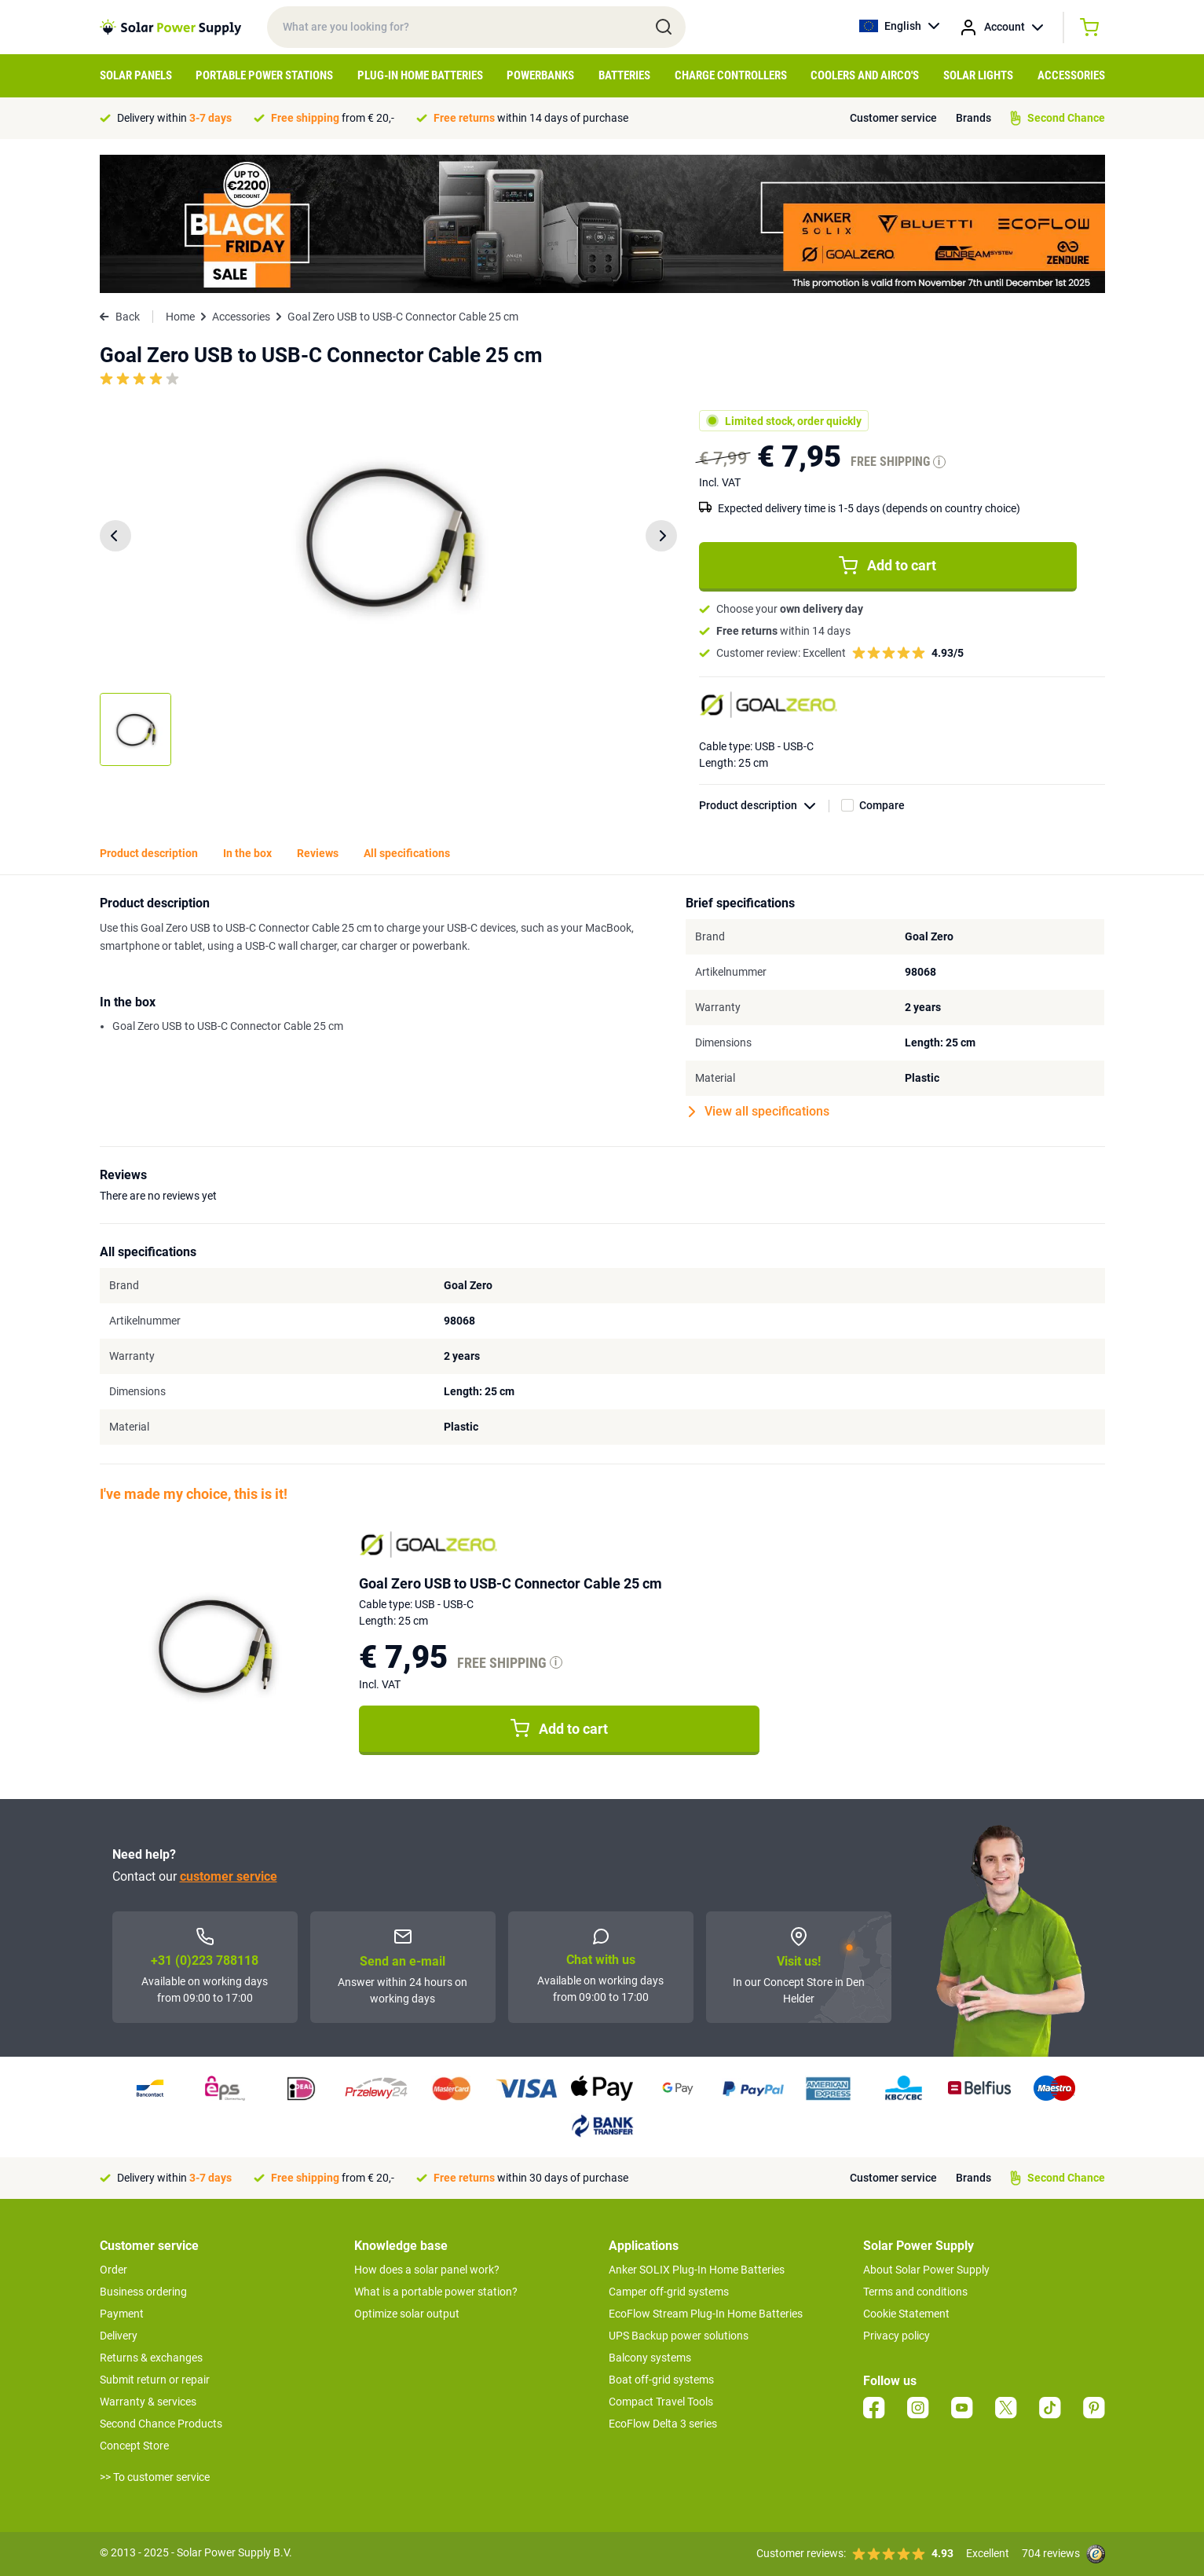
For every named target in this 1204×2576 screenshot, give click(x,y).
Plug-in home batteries (420, 75)
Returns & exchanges (151, 2357)
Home (180, 316)
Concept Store (134, 2445)
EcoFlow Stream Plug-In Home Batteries (706, 2313)
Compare (882, 805)
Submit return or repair (155, 2379)
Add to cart (887, 565)
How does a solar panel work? (427, 2269)
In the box (247, 853)
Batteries (624, 75)
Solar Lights (978, 75)
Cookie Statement (906, 2313)
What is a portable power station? (436, 2291)
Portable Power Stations (264, 75)
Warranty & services (148, 2401)
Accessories (1071, 75)
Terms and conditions (915, 2291)
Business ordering (143, 2291)
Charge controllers (731, 75)
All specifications (407, 853)
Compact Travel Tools (661, 2401)
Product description (764, 805)
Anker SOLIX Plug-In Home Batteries (697, 2269)
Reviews (318, 853)
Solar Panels (136, 75)
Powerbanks (540, 75)
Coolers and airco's (865, 75)
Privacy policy (896, 2335)
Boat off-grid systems (661, 2379)
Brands (973, 118)
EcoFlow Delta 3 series (663, 2423)
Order (113, 2269)
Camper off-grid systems (669, 2291)
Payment (122, 2313)
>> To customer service (155, 2477)
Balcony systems (650, 2357)
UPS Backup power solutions (678, 2335)
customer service (228, 1876)
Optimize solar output (406, 2313)
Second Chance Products (161, 2423)
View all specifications (759, 1111)
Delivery (118, 2335)
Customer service (893, 118)
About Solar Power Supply (926, 2269)
